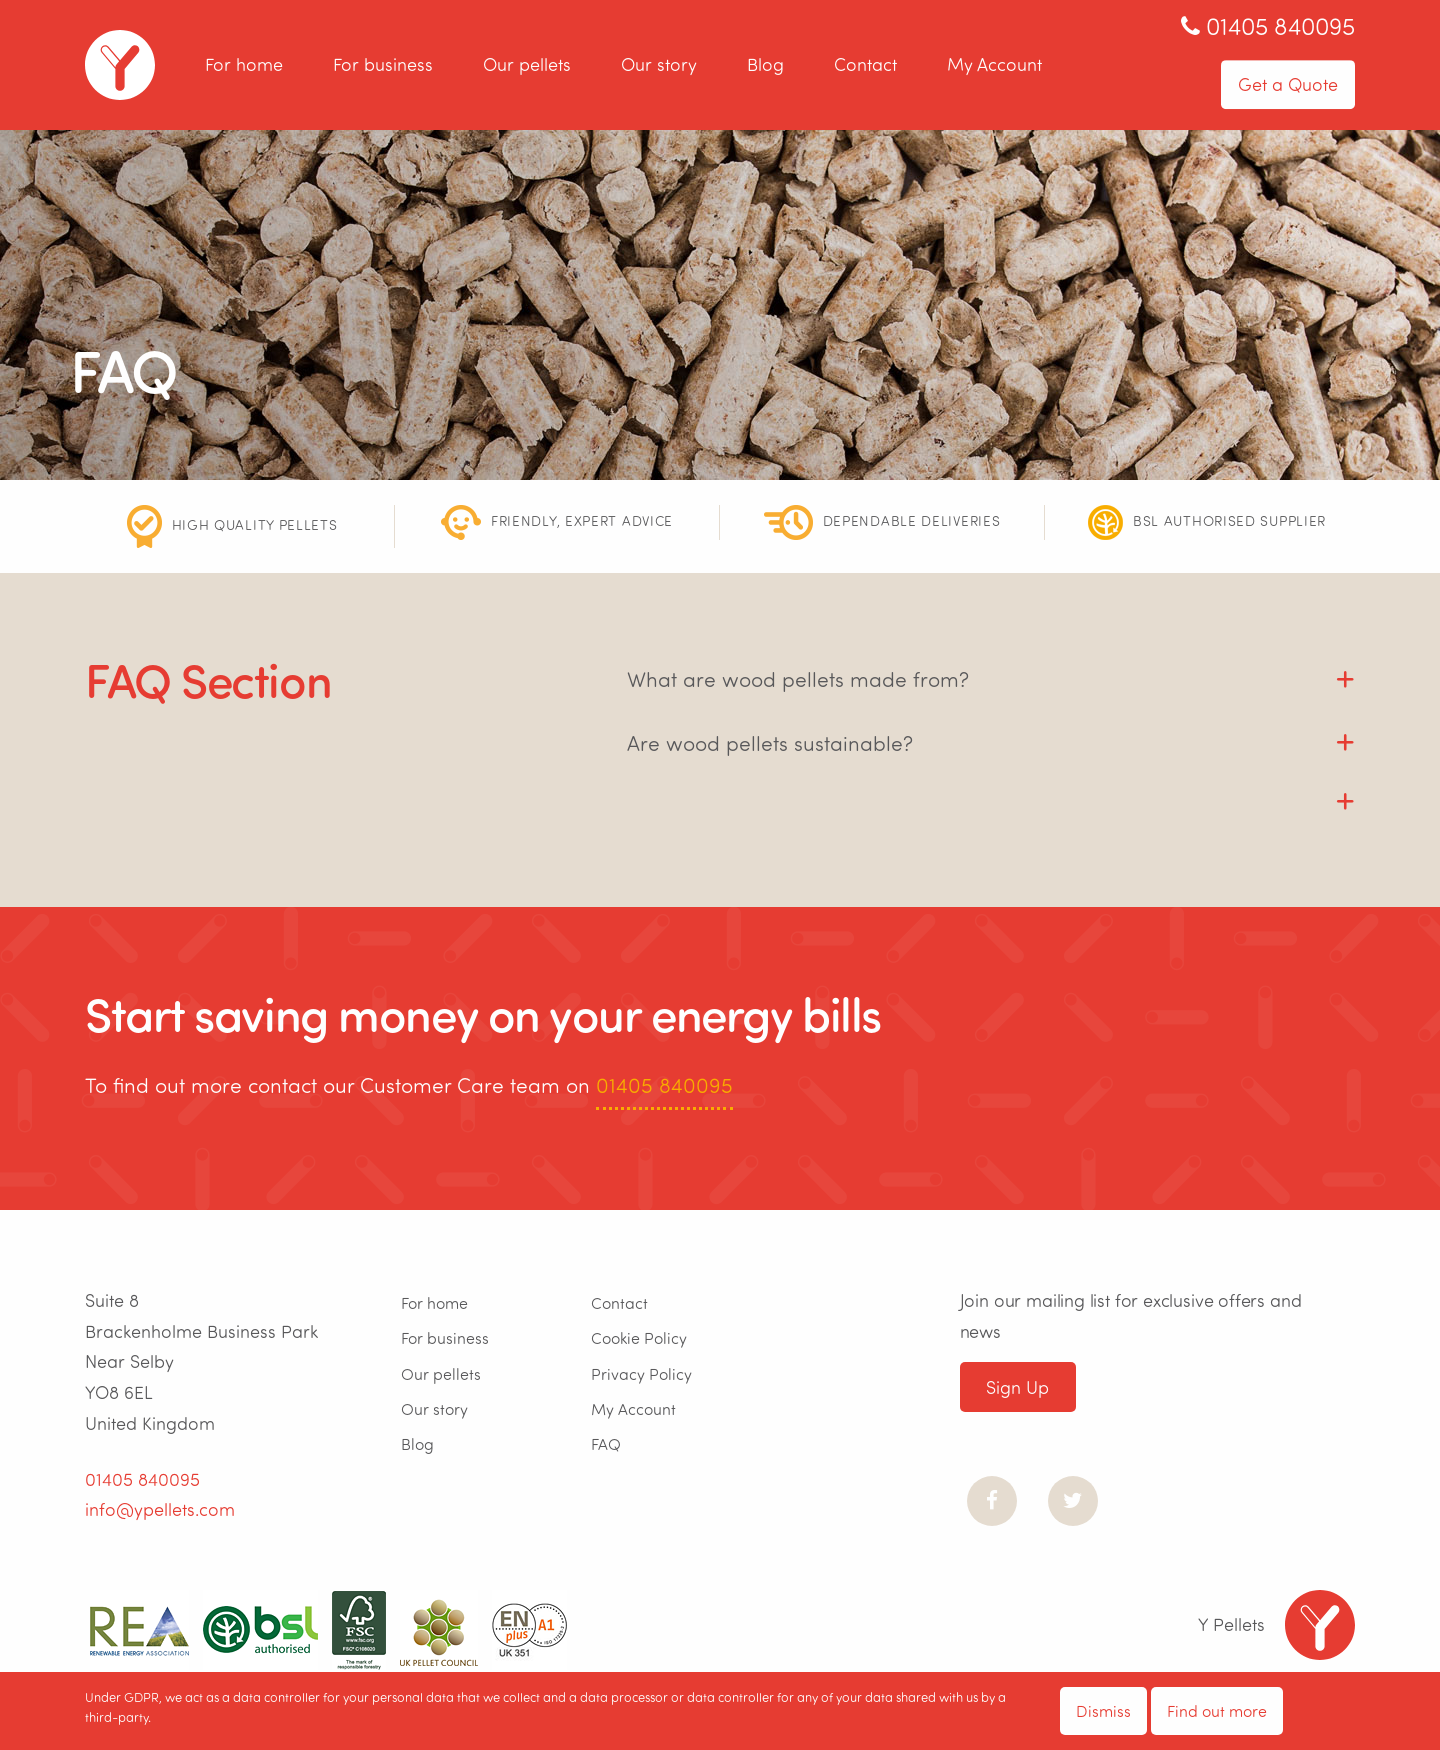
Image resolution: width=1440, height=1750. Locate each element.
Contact (865, 65)
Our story (659, 65)
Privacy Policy (641, 1373)
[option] (232, 526)
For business (383, 65)
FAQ (606, 1443)
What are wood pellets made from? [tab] (798, 678)
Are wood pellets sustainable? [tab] (770, 742)
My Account (994, 65)
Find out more (1217, 1710)
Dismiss (1103, 1710)
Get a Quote (1288, 84)
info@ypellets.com (160, 1509)
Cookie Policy (639, 1337)
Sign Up (1017, 1387)
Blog (765, 65)
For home (244, 65)
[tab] (991, 791)
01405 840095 (664, 1084)
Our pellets (527, 65)
